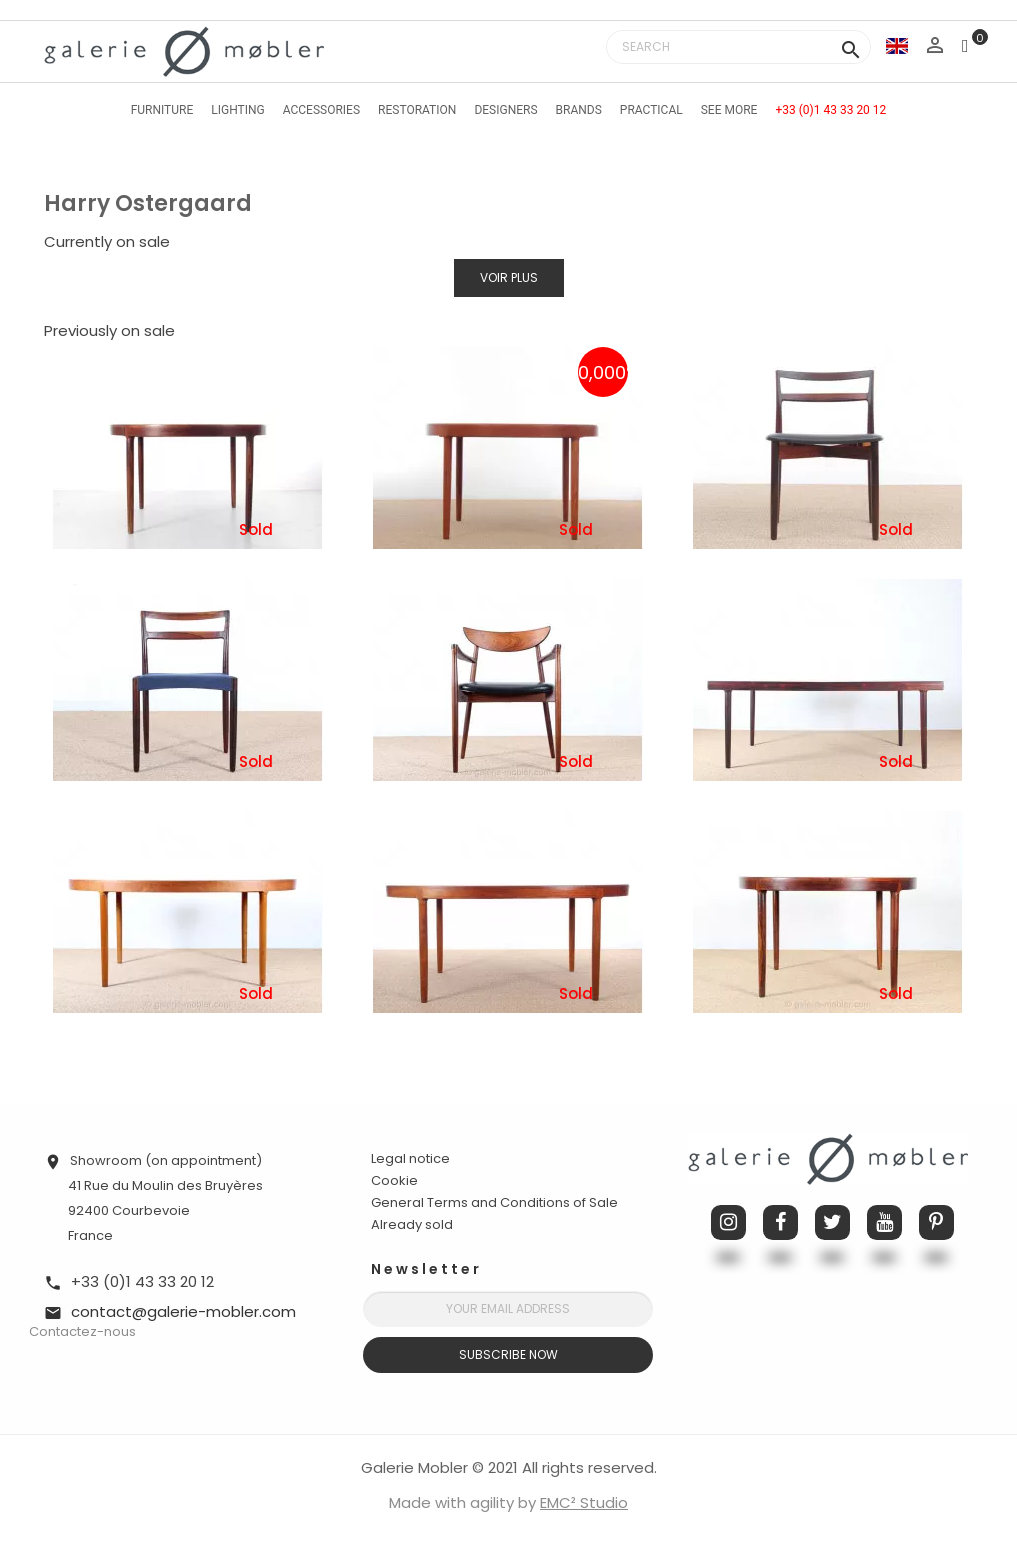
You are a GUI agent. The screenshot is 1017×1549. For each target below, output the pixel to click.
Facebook (780, 1222)
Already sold (412, 1224)
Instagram (728, 1222)
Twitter (832, 1222)
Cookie (394, 1181)
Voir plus (509, 277)
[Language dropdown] (897, 45)
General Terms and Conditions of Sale (494, 1202)
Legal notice (410, 1158)
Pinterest (936, 1222)
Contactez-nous (82, 1331)
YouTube (884, 1222)
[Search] (738, 47)
